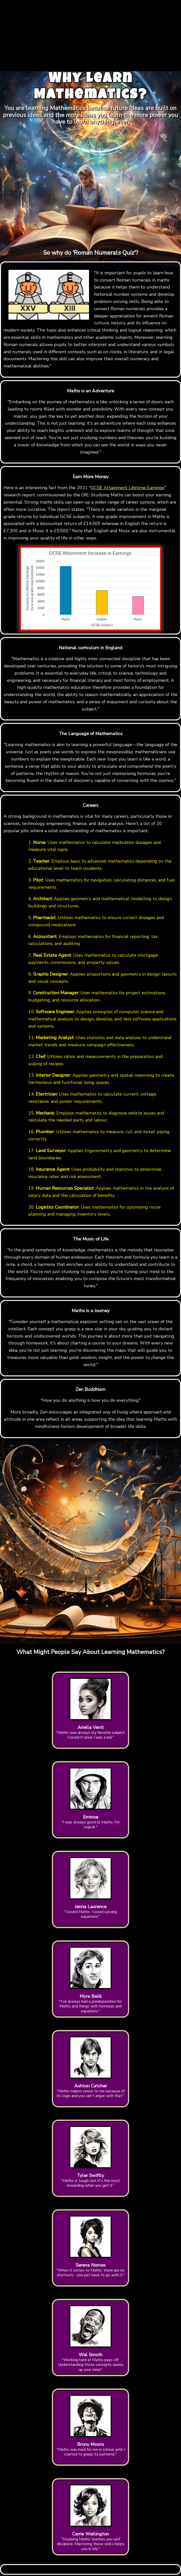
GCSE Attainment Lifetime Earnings (127, 488)
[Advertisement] (90, 35)
